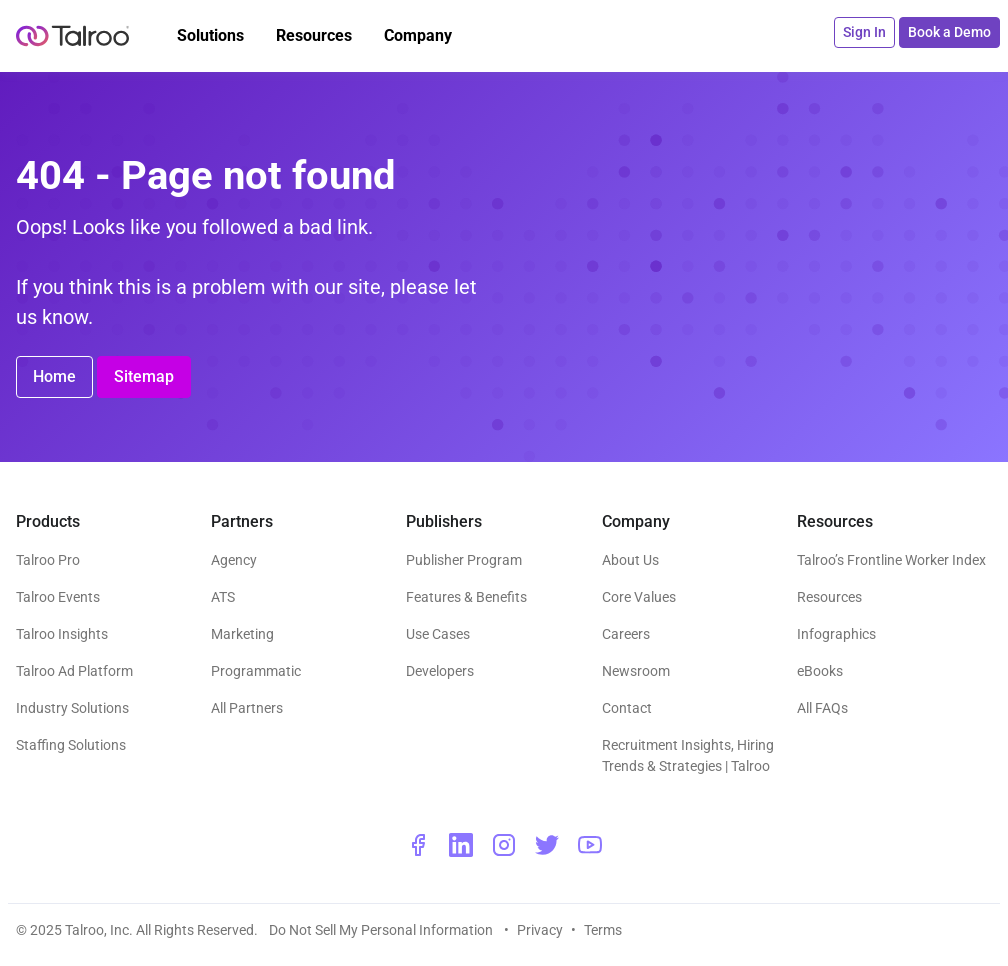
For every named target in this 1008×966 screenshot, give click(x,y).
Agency (234, 560)
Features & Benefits (466, 597)
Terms (603, 930)
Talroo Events (58, 597)
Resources (829, 597)
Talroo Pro (48, 560)
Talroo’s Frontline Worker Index (891, 560)
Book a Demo (949, 32)
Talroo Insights (62, 634)
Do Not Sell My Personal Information (382, 930)
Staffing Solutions (71, 745)
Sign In (864, 32)
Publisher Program (464, 560)
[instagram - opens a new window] (504, 845)
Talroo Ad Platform (74, 671)
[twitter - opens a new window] (547, 845)
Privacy (540, 930)
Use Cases (438, 634)
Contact (627, 708)
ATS (223, 597)
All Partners (247, 708)
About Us (630, 560)
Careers (626, 634)
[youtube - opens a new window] (590, 845)
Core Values (639, 597)
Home (54, 376)
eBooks (820, 671)
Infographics (836, 634)
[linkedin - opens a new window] (461, 845)
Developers (440, 671)
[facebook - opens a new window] (418, 845)
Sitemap (144, 376)
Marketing (242, 634)
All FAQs (822, 708)
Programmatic (256, 671)
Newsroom (636, 671)
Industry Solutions (72, 708)
